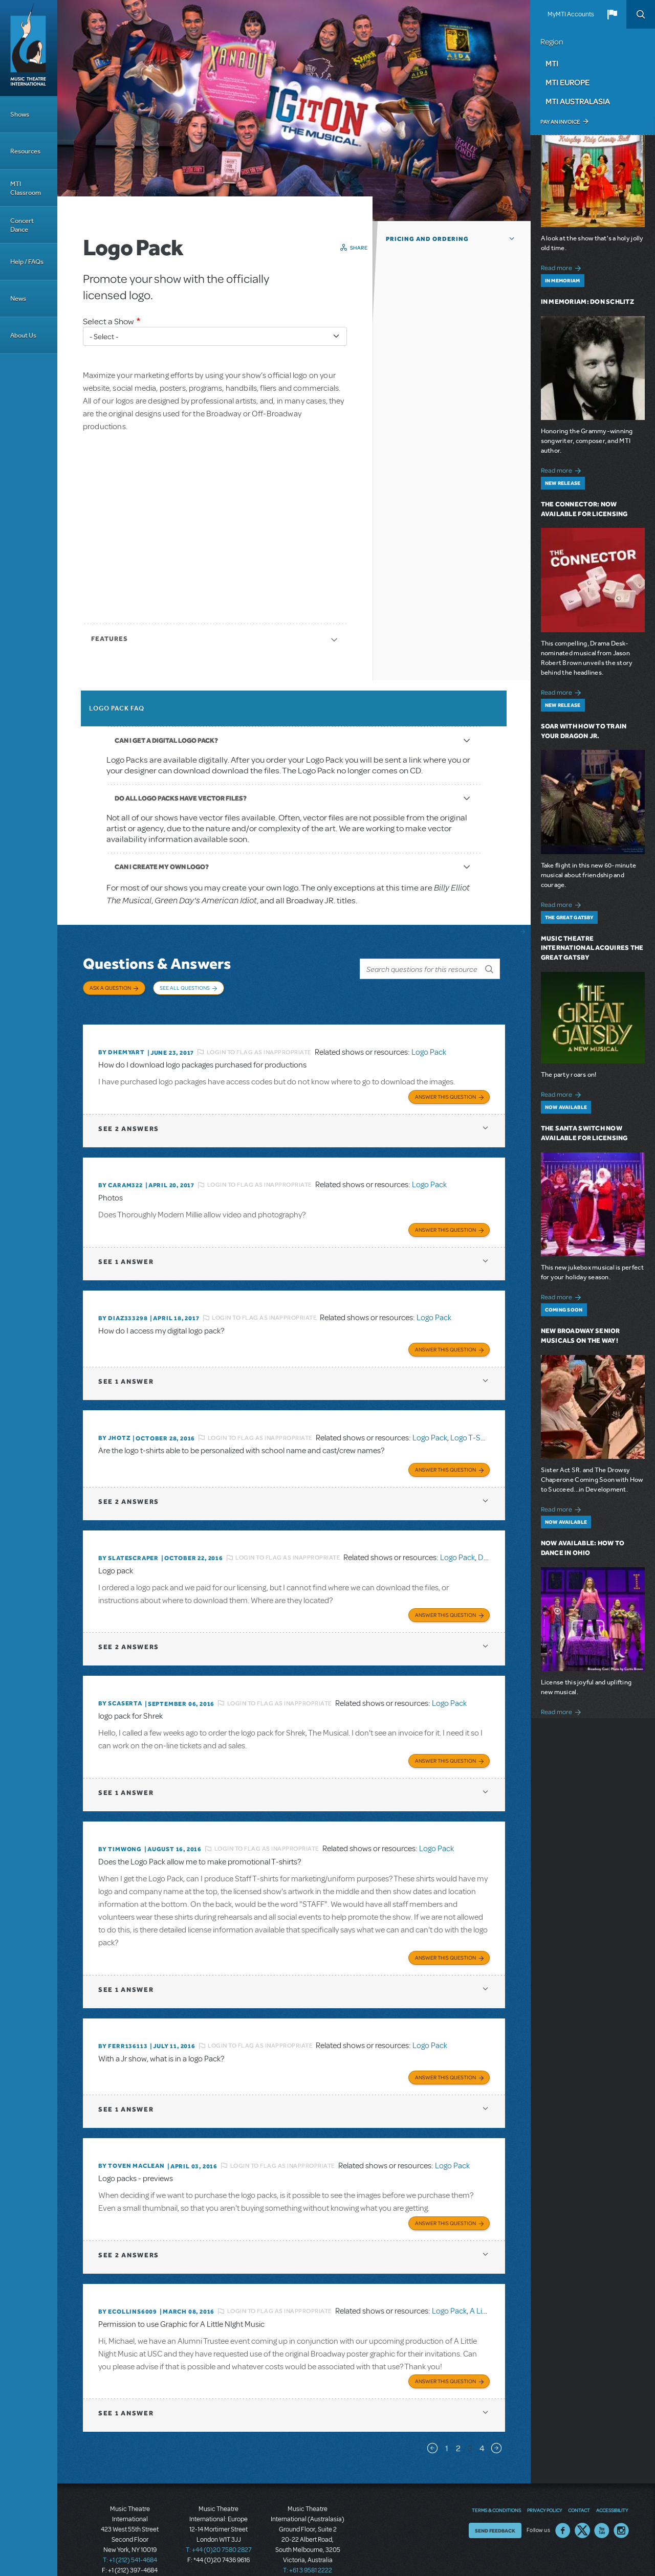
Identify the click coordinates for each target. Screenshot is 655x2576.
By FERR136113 (122, 2029)
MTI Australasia (577, 101)
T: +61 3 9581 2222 (307, 2550)
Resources (25, 151)
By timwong (120, 1834)
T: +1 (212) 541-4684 (130, 2540)
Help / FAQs (26, 261)
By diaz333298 (122, 1308)
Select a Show (108, 321)
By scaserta (120, 1690)
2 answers (128, 1120)
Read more (562, 267)
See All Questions (185, 987)
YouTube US (601, 2510)
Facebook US (563, 2510)
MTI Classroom (25, 188)
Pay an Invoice (560, 121)
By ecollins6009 (127, 2292)
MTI (551, 63)
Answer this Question (445, 1088)
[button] (612, 14)
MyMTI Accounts (571, 14)
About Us (23, 335)
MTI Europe (567, 82)
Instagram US (621, 2510)
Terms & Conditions (496, 2490)
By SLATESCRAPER (128, 1545)
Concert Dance (22, 225)
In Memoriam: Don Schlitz (587, 301)
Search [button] (640, 14)
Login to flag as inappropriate (259, 1045)
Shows (19, 114)
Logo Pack (428, 1045)
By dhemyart (121, 1045)
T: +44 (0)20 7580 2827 (219, 2530)
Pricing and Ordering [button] (427, 238)
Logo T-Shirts (472, 1427)
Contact (579, 2490)
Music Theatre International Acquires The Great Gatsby (592, 948)
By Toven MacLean (131, 2148)
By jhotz (114, 1427)
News (18, 298)
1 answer (126, 1252)
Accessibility (612, 2490)
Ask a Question (110, 987)
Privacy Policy (544, 2490)
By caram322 (120, 1177)
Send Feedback (495, 2510)
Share (359, 247)
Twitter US (582, 2510)
